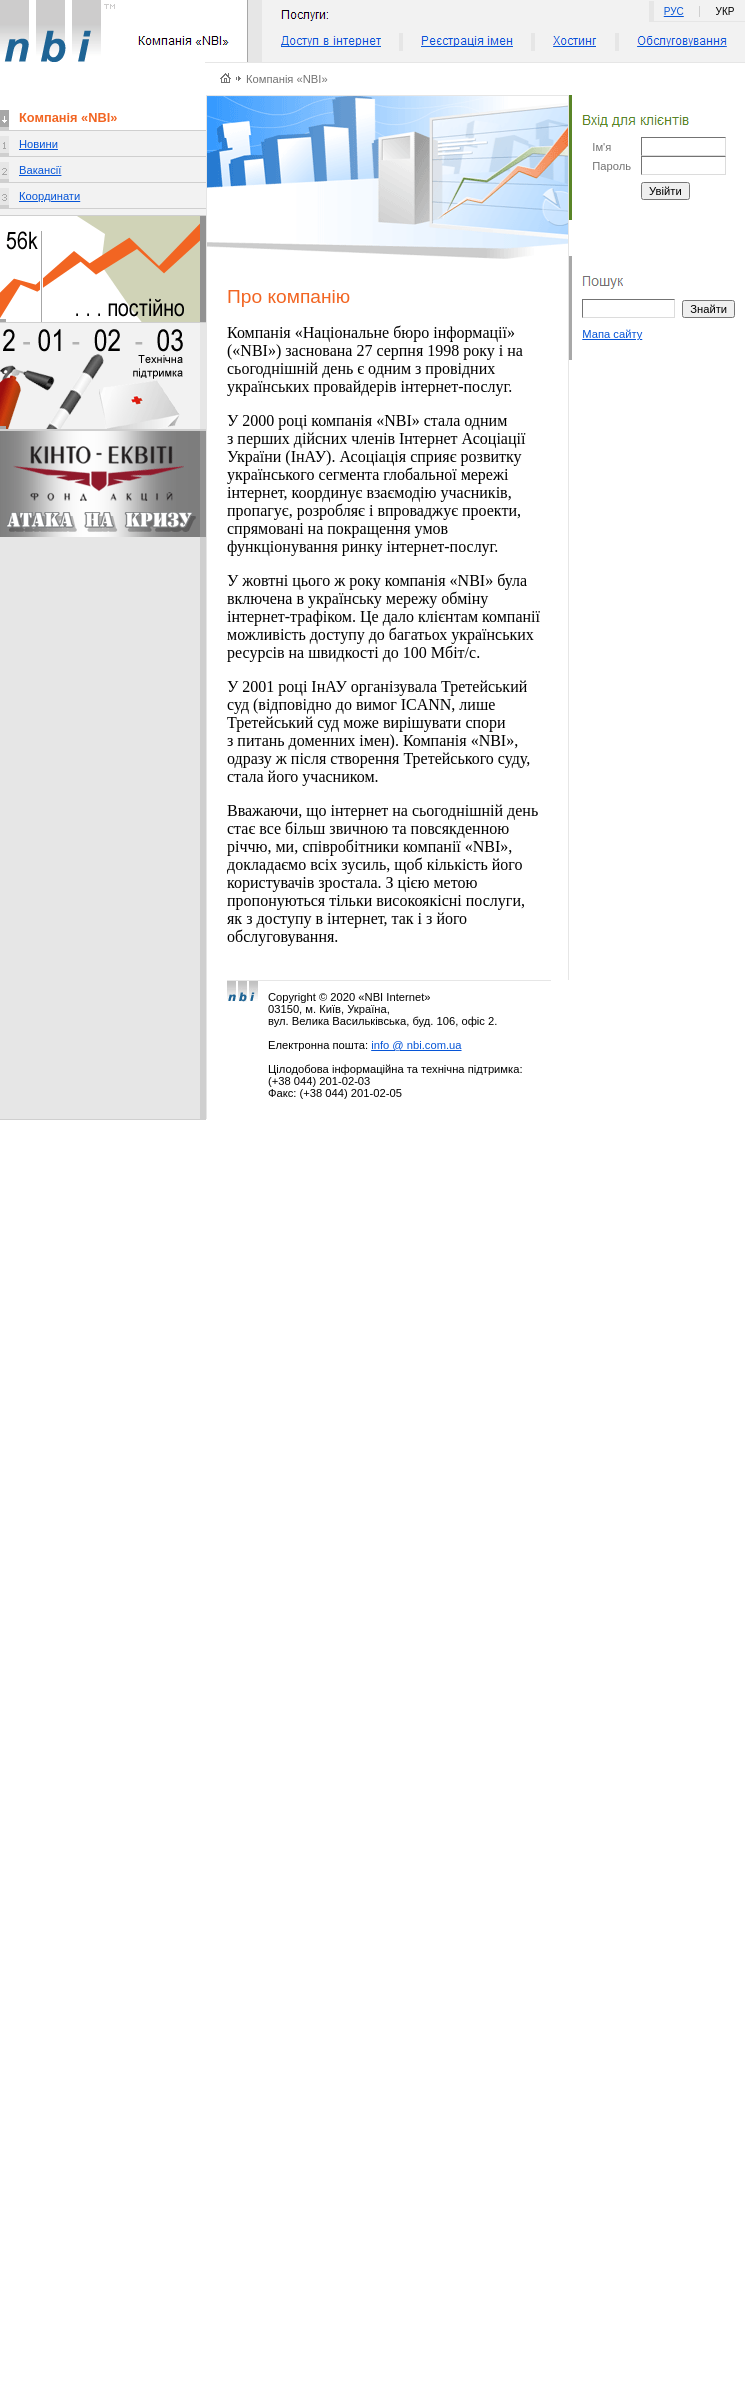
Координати (49, 196)
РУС (674, 11)
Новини (38, 144)
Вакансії (40, 170)
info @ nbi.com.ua (416, 1045)
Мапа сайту (612, 334)
